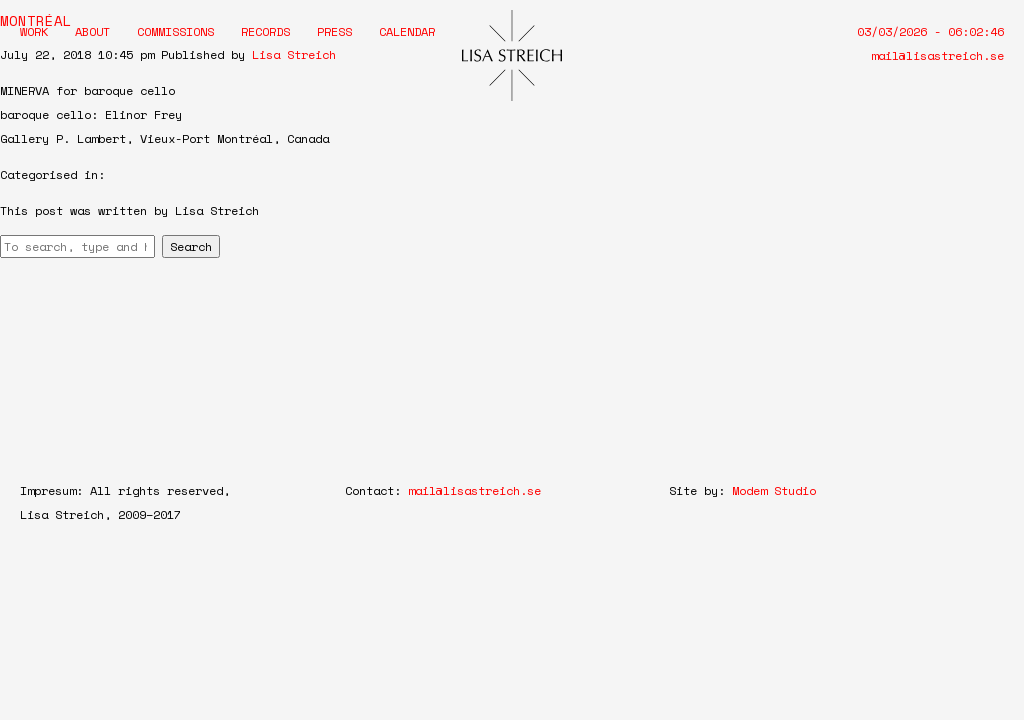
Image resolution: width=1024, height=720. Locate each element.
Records (265, 31)
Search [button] (191, 246)
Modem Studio (774, 490)
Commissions (175, 31)
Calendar (407, 31)
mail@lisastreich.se (937, 55)
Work (34, 31)
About (92, 31)
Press (334, 31)
